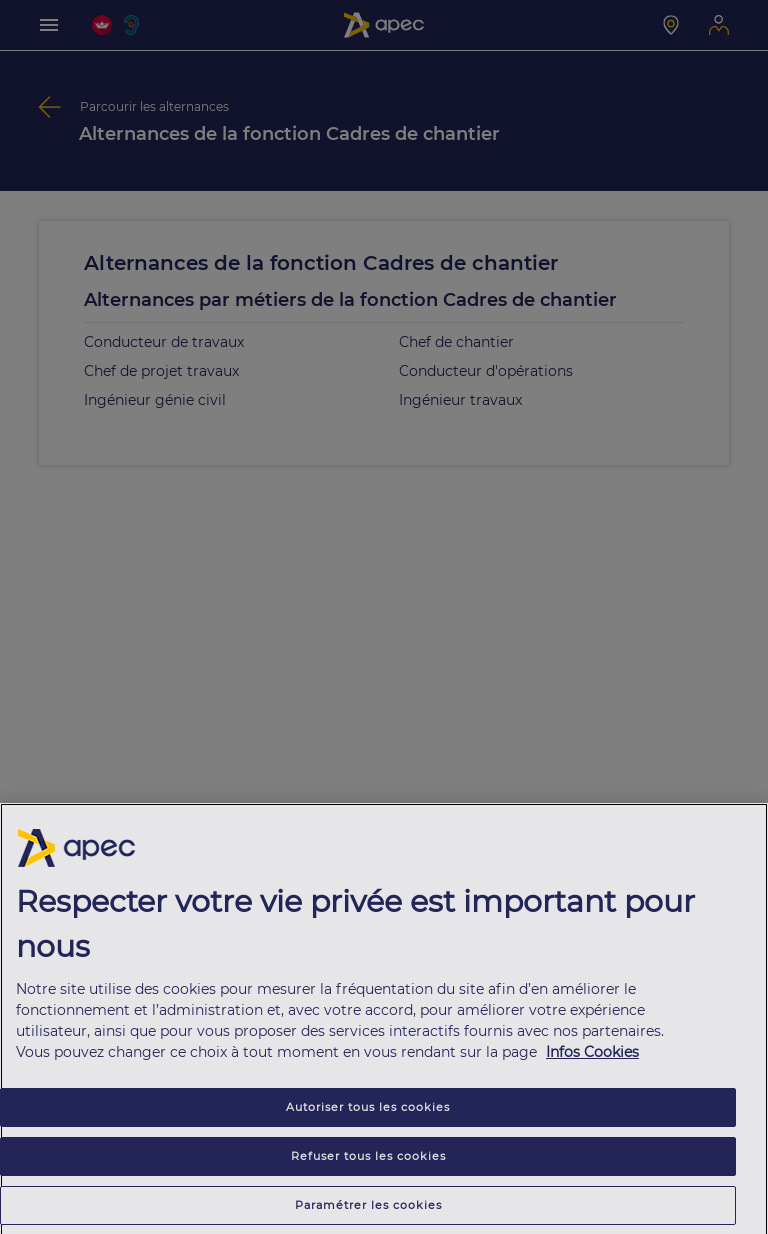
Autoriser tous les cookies (368, 1111)
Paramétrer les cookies (368, 1209)
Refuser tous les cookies (368, 1160)
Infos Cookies (592, 1056)
